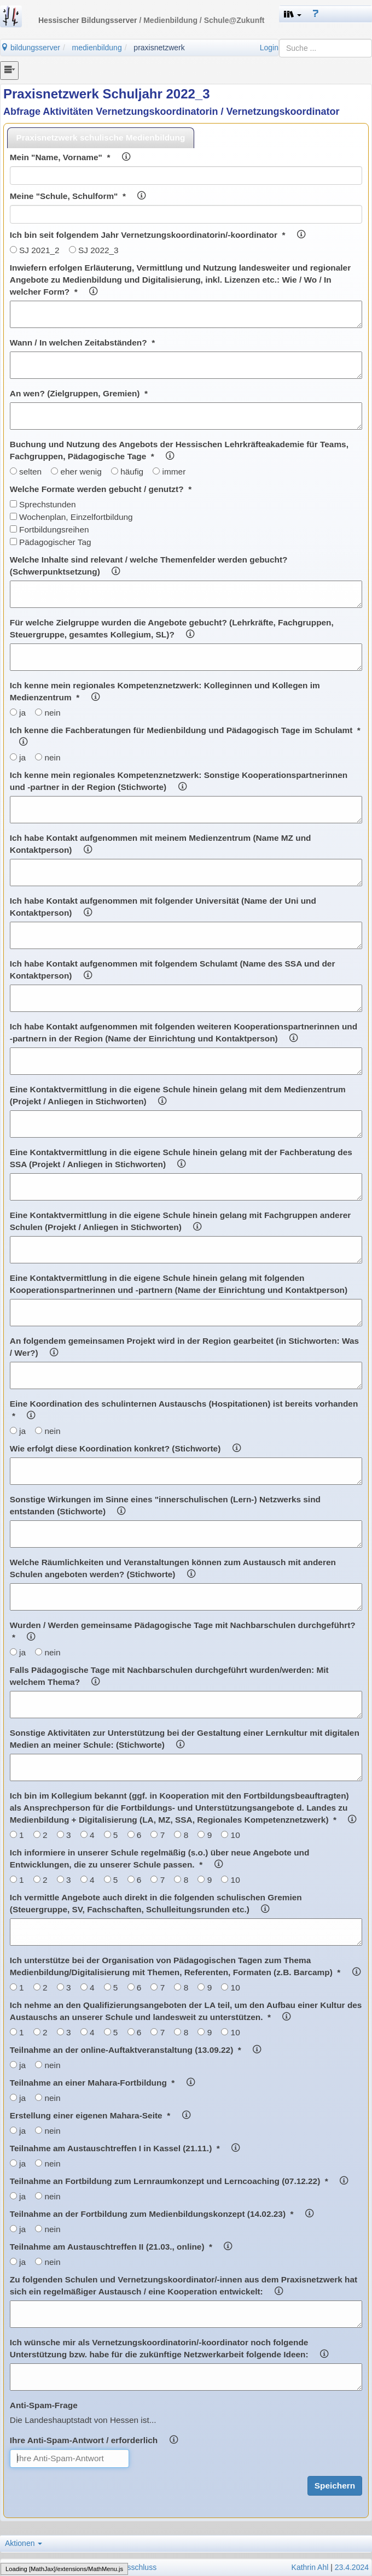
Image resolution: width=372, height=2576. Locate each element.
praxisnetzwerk (158, 47)
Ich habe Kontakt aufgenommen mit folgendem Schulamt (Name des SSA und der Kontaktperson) (172, 969)
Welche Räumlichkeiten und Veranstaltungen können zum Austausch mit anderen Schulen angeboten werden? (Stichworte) (173, 1568)
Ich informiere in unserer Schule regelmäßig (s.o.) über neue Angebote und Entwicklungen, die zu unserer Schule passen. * (160, 1858)
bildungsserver (30, 47)
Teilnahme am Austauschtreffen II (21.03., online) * (121, 2246)
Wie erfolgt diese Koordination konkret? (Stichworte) (125, 1448)
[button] (293, 14)
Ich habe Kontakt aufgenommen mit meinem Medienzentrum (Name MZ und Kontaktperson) (160, 843)
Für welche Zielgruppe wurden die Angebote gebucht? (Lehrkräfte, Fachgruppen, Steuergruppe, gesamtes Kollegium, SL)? (172, 628)
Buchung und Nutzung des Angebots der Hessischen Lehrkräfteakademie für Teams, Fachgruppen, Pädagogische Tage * (179, 450)
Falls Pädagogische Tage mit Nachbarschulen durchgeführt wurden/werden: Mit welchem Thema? (169, 1676)
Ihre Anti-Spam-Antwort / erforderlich (94, 2440)
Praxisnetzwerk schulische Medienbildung (100, 137)
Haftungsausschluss (122, 2567)
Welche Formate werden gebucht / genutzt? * (100, 489)
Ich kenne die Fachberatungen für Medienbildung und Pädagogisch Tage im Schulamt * (185, 736)
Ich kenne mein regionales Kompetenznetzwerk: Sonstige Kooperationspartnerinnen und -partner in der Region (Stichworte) (178, 781)
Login (269, 47)
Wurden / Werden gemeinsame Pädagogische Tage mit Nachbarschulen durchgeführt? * (183, 1631)
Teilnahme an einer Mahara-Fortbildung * (102, 2082)
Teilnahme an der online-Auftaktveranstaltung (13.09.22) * (135, 2049)
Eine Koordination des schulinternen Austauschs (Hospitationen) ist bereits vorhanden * (184, 1409)
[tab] (100, 137)
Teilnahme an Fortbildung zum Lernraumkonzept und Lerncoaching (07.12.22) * (179, 2181)
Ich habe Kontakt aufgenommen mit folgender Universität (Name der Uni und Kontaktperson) (163, 906)
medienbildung (97, 47)
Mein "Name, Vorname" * (70, 157)
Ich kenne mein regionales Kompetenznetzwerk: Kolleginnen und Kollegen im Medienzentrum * (165, 691)
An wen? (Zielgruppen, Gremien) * (79, 393)
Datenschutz (64, 2567)
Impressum (22, 2567)
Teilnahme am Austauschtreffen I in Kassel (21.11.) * (125, 2148)
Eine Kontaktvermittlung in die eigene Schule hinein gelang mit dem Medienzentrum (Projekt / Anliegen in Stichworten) (178, 1095)
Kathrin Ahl (310, 2567)
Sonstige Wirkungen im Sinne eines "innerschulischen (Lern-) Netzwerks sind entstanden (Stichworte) (165, 1505)
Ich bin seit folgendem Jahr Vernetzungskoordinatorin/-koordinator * (157, 234)
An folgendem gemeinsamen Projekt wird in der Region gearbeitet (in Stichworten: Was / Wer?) (184, 1346)
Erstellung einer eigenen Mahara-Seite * (100, 2115)
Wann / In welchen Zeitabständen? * (82, 342)
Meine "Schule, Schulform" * (78, 196)
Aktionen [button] (23, 2543)
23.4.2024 (352, 2567)
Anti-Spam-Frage (44, 2405)
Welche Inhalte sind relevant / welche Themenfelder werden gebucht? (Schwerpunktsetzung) (149, 565)
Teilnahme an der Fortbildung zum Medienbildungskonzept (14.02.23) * (161, 2213)
